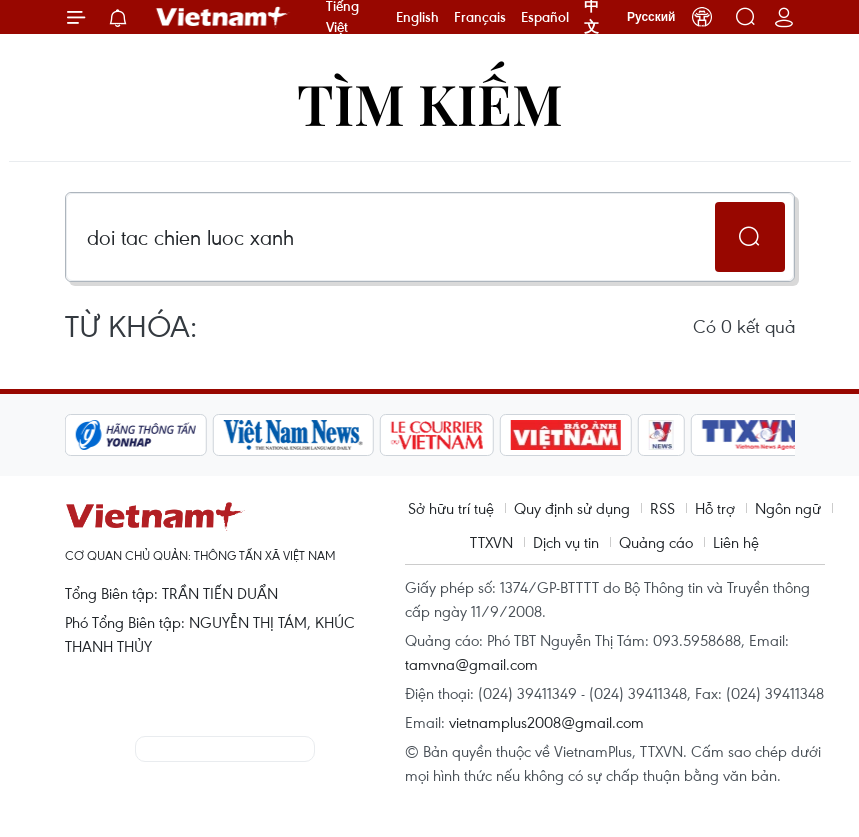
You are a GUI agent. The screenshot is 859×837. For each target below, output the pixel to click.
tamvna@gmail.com (471, 664)
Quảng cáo (656, 542)
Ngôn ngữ (788, 508)
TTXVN (491, 542)
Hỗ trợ (715, 508)
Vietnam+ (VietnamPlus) (223, 17)
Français (480, 17)
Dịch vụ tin (566, 542)
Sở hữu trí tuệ (451, 508)
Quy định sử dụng (572, 508)
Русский (651, 17)
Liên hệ (736, 542)
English (417, 17)
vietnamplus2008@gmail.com (546, 722)
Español (545, 17)
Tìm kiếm (430, 102)
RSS (662, 508)
